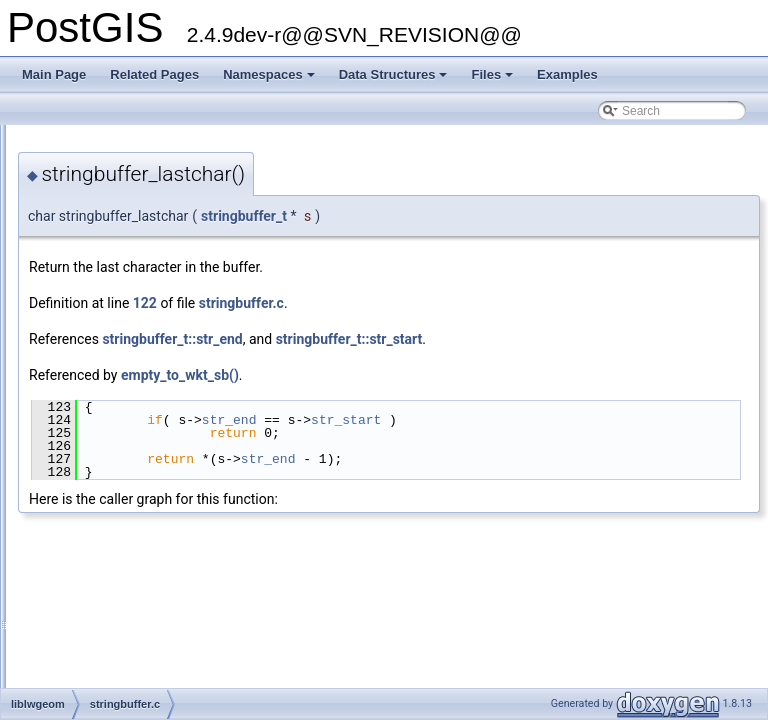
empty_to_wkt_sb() (430, 375)
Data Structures (395, 80)
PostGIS (40, 141)
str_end (479, 420)
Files (493, 80)
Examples (567, 74)
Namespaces (270, 80)
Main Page (54, 74)
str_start (596, 420)
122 (395, 303)
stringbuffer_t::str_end (422, 339)
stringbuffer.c (491, 303)
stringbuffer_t (494, 216)
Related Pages (154, 74)
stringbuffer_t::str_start (599, 339)
